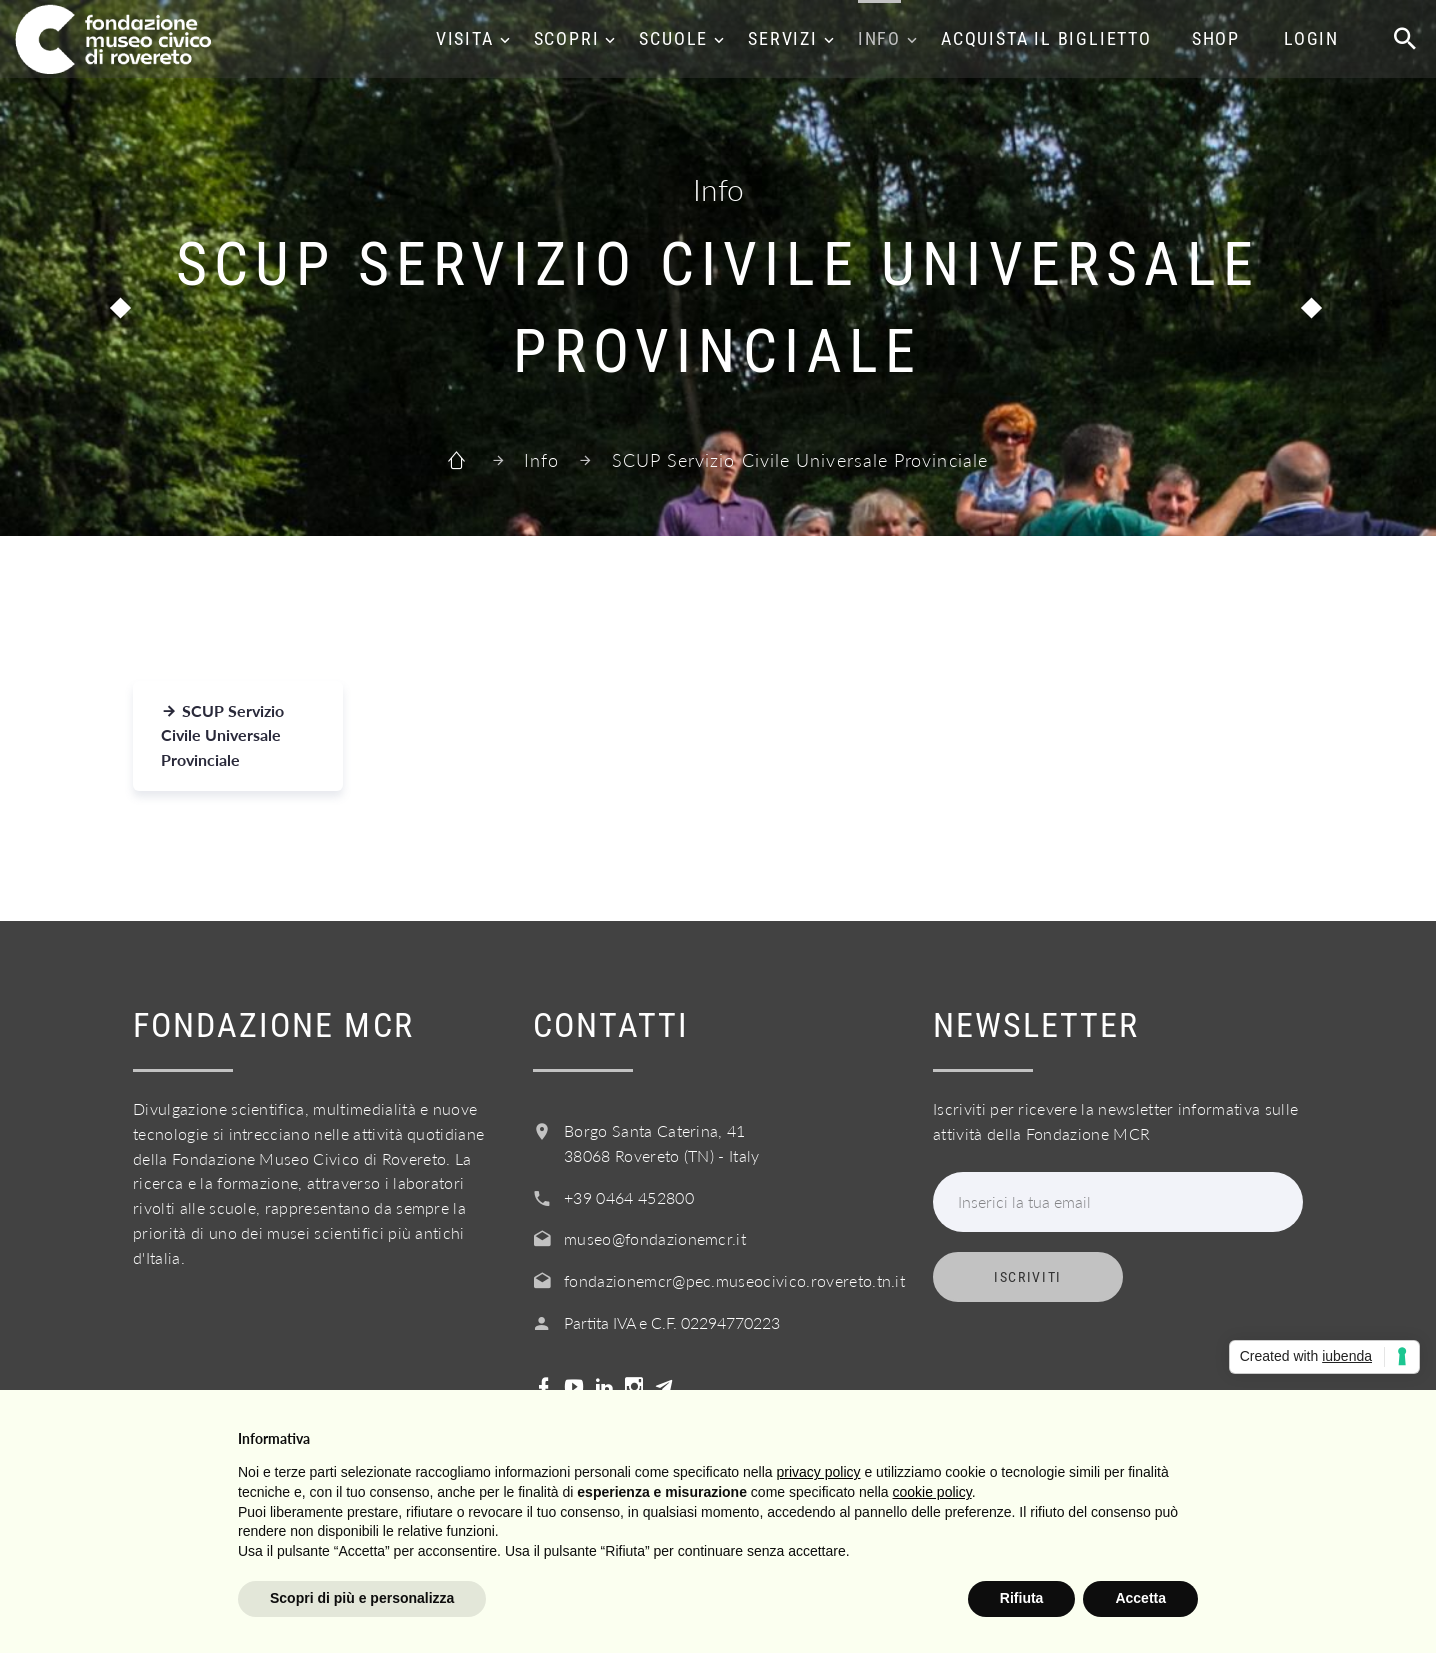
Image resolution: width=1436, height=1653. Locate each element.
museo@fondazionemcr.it (655, 1238)
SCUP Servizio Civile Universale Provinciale (222, 735)
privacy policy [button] (819, 1472)
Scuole (673, 38)
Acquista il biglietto (1046, 38)
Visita (465, 38)
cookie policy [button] (932, 1492)
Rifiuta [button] (1022, 1598)
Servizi (783, 38)
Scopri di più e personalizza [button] (362, 1598)
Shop (1216, 38)
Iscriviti (1028, 1277)
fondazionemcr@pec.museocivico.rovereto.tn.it (734, 1280)
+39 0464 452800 (629, 1197)
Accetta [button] (1140, 1598)
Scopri (567, 38)
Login (1311, 38)
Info (879, 38)
